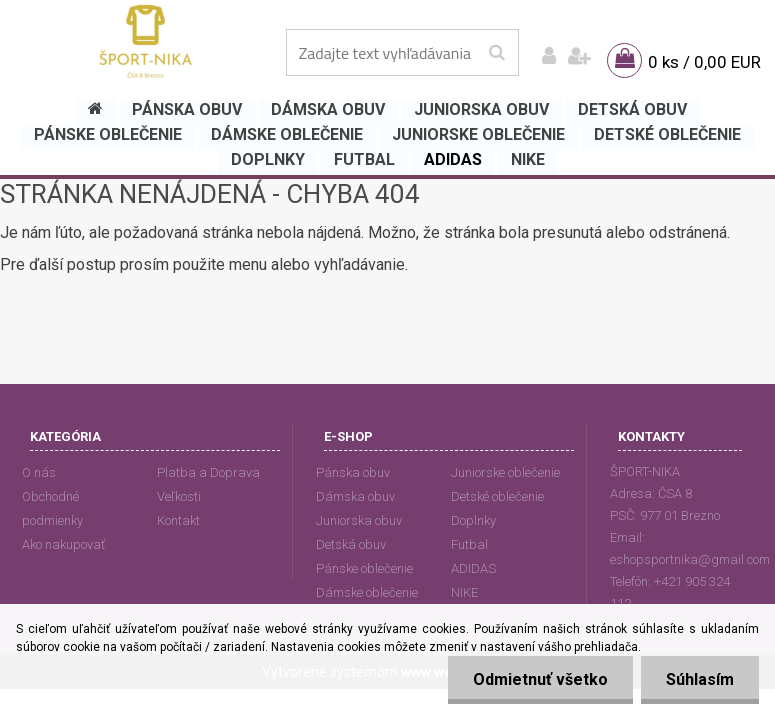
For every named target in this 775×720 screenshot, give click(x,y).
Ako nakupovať (63, 544)
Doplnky (473, 520)
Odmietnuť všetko (540, 679)
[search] (496, 53)
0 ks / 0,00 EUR (704, 62)
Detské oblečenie (497, 496)
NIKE (464, 592)
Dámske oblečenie (367, 592)
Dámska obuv (355, 496)
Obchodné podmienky (52, 508)
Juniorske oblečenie (505, 472)
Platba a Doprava (208, 472)
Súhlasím (700, 679)
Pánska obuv (353, 472)
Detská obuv (351, 544)
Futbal (469, 544)
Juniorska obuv (359, 520)
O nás (39, 472)
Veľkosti (179, 496)
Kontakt (178, 520)
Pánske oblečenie (364, 568)
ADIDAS (473, 568)
